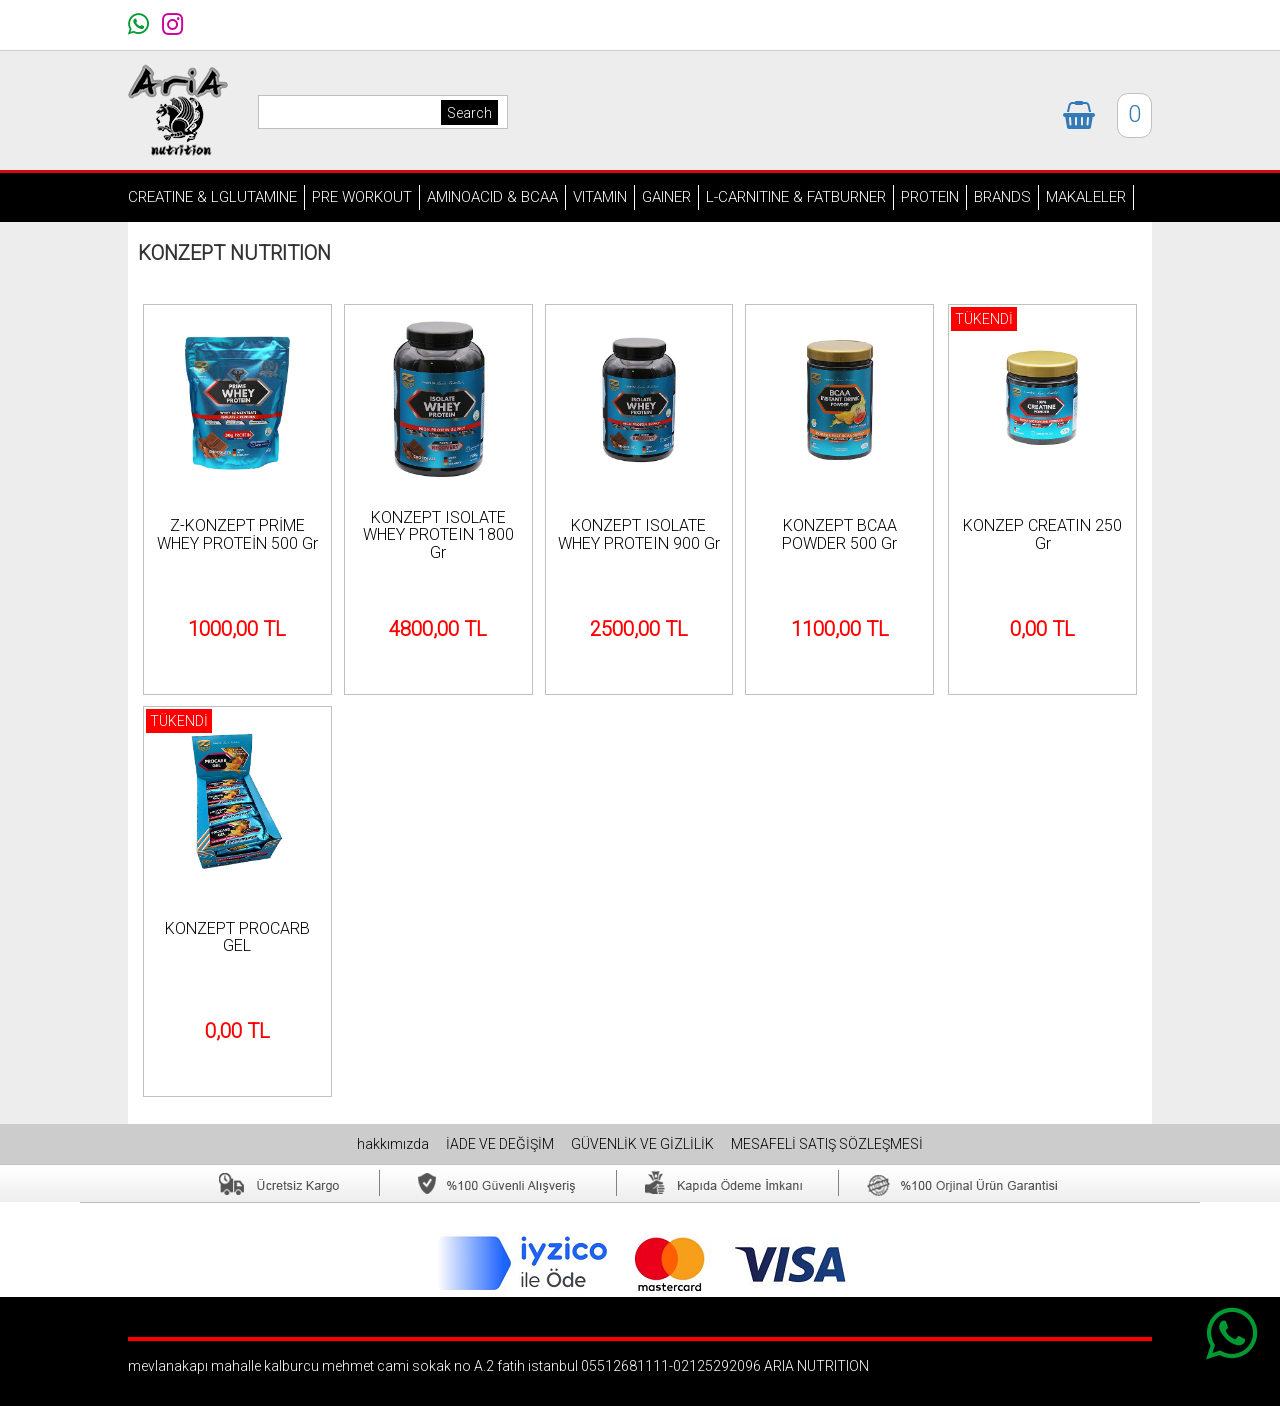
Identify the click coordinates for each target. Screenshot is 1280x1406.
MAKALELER (1086, 197)
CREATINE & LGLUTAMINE (212, 197)
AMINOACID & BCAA (492, 197)
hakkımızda (394, 1144)
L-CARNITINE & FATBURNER (796, 197)
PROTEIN (930, 197)
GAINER (666, 197)
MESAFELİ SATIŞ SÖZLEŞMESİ (827, 1144)
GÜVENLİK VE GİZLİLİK (644, 1144)
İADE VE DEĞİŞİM (501, 1144)
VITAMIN (600, 197)
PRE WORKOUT (362, 197)
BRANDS (1002, 197)
